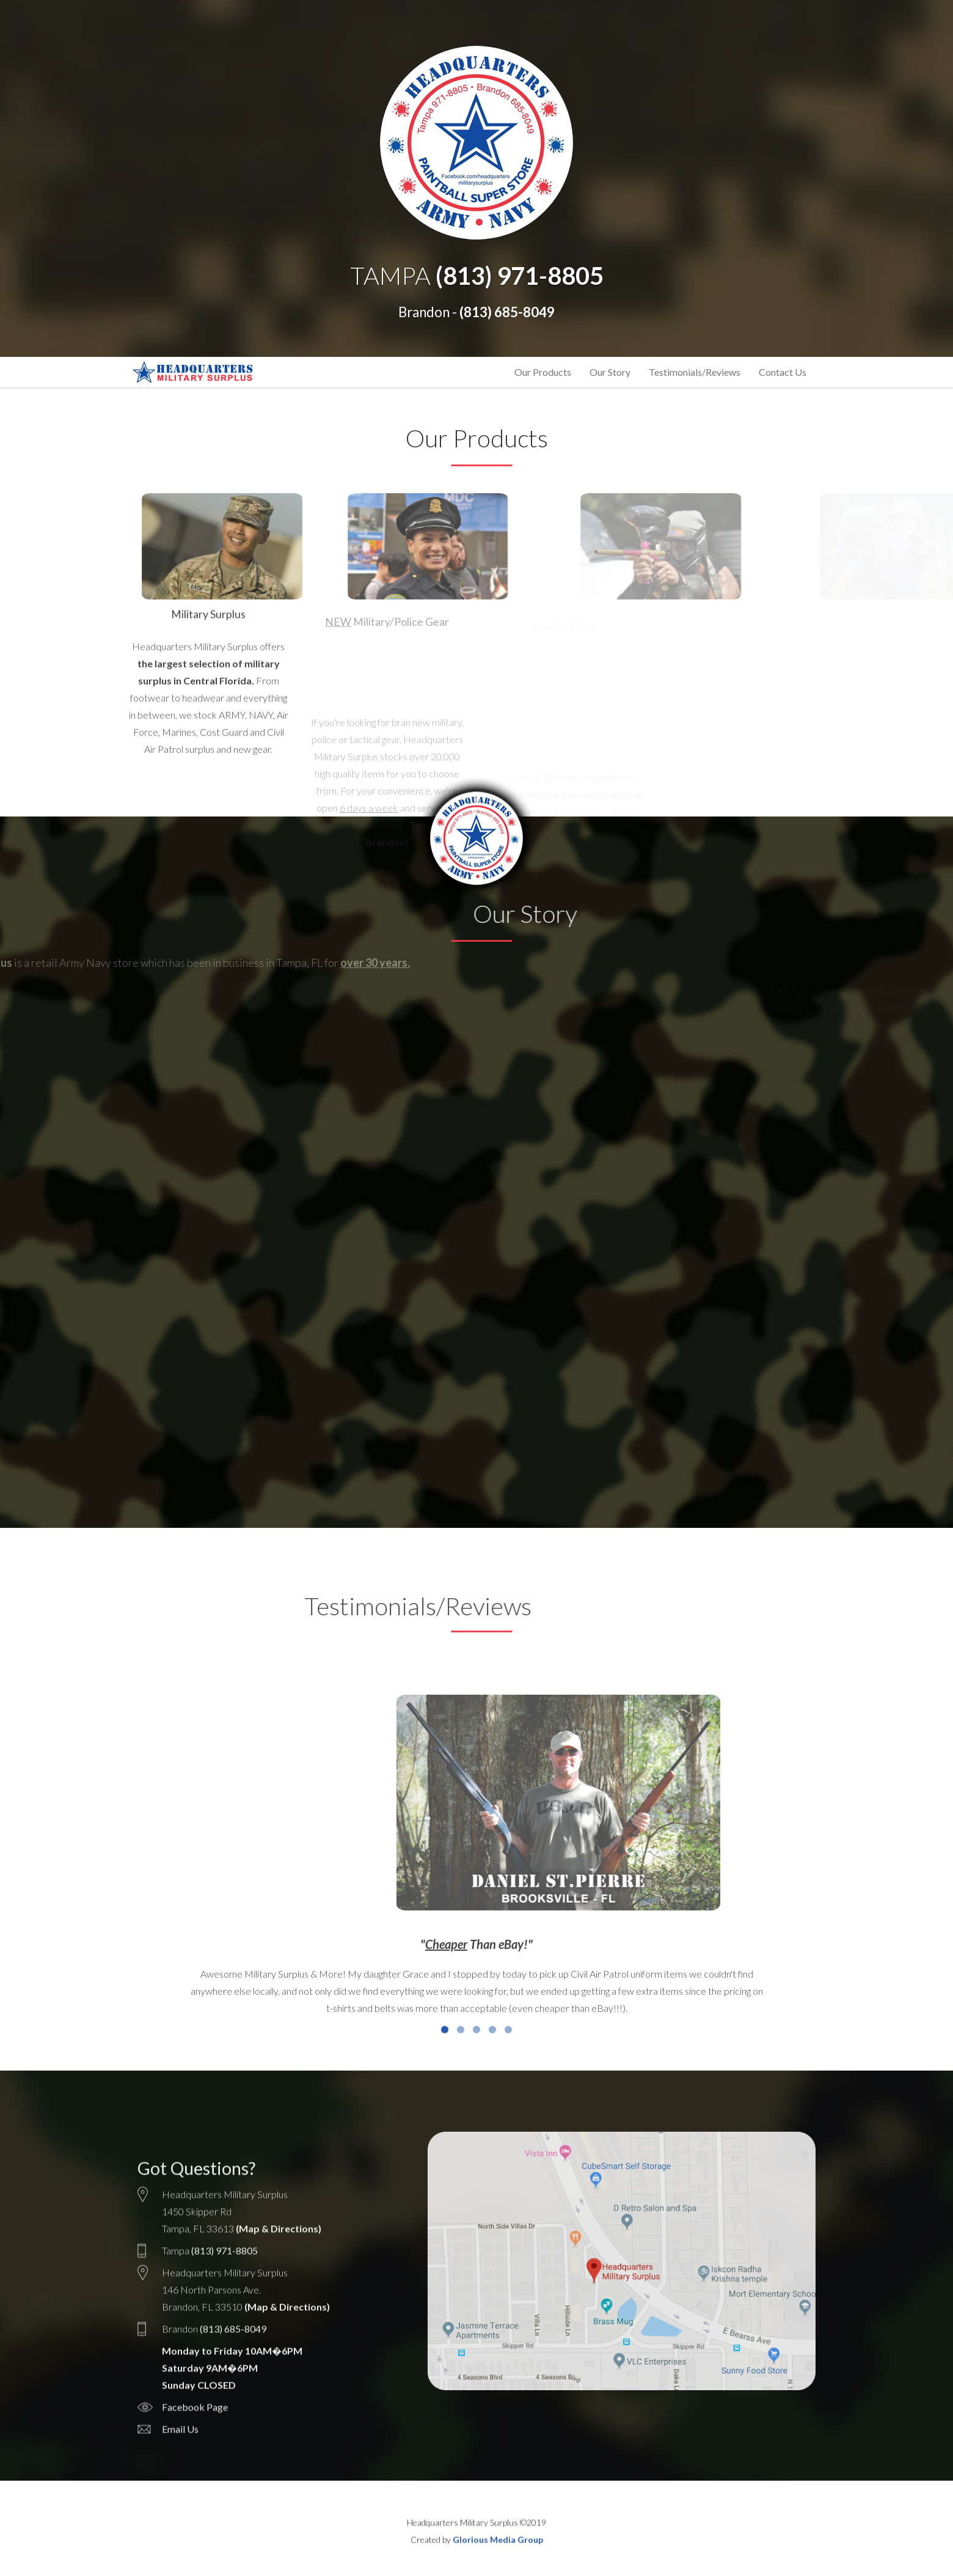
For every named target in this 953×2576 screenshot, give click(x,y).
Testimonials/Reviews (694, 372)
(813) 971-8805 (520, 275)
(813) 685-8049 (507, 312)
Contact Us (782, 372)
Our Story (610, 372)
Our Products (542, 372)
